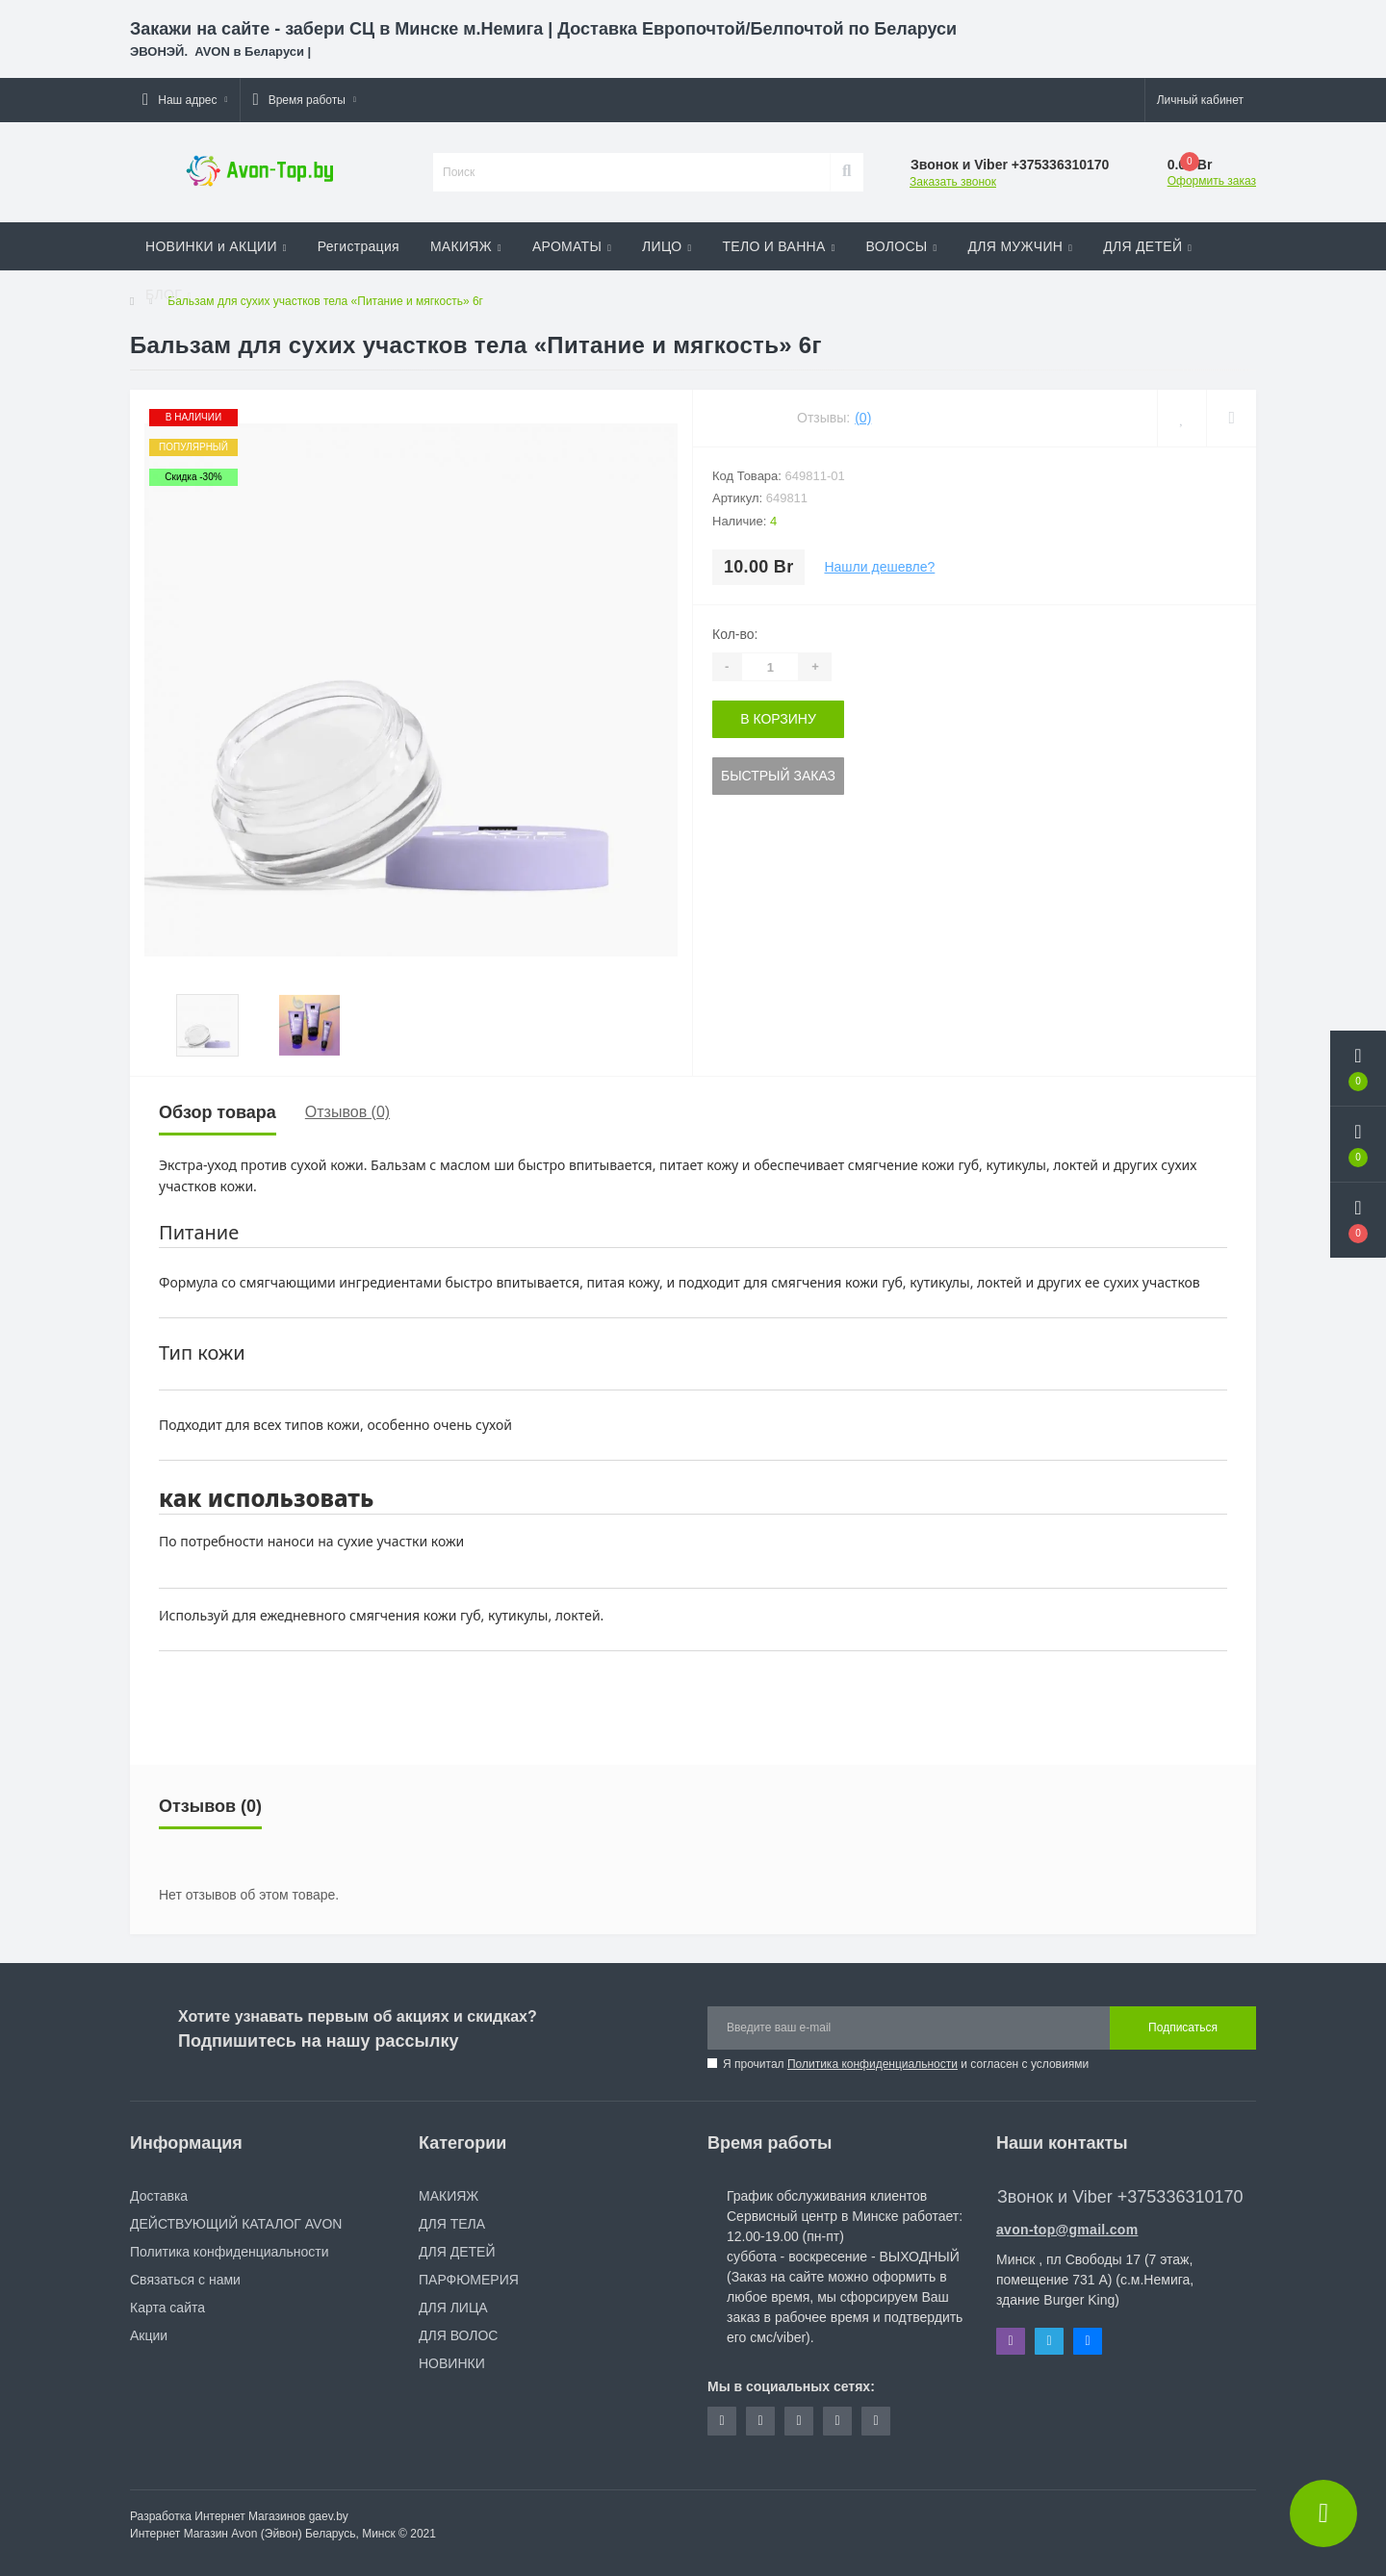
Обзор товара (217, 1112)
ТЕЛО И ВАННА (778, 246)
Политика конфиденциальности (872, 2064)
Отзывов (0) (347, 1112)
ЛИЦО (666, 246)
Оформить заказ (1212, 181)
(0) (863, 417)
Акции (148, 2335)
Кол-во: (734, 634)
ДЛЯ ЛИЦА (453, 2307)
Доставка (159, 2196)
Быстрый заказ (778, 775)
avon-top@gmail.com (1067, 2229)
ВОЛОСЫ (901, 246)
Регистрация (358, 246)
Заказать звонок (953, 182)
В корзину (778, 719)
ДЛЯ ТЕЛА (452, 2224)
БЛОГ (168, 294)
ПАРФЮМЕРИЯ (469, 2279)
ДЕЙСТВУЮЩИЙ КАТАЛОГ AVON (236, 2224)
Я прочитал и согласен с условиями (906, 2064)
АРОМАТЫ (571, 246)
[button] (185, 100)
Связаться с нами (185, 2279)
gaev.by (328, 2516)
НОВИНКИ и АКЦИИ (216, 246)
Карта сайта (167, 2307)
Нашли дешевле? (879, 566)
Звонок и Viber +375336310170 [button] (1120, 2196)
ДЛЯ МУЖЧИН (1020, 246)
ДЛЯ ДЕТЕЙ (1147, 246)
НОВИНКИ (452, 2363)
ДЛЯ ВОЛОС (458, 2335)
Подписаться (1183, 2027)
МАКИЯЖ (465, 246)
